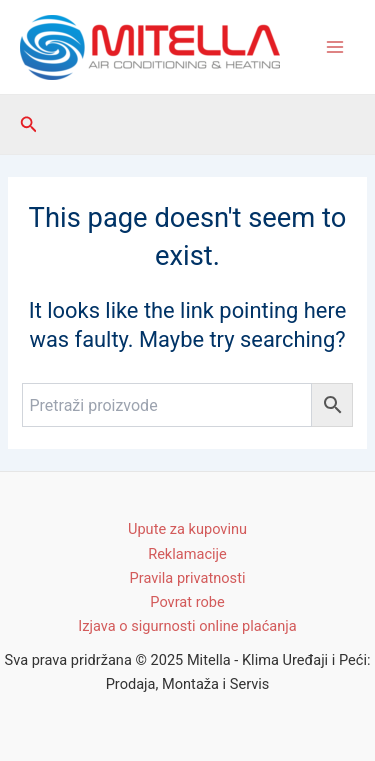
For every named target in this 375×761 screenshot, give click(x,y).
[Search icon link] (29, 124)
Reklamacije (187, 554)
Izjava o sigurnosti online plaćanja (187, 626)
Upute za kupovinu (187, 529)
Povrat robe (187, 602)
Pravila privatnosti (188, 578)
